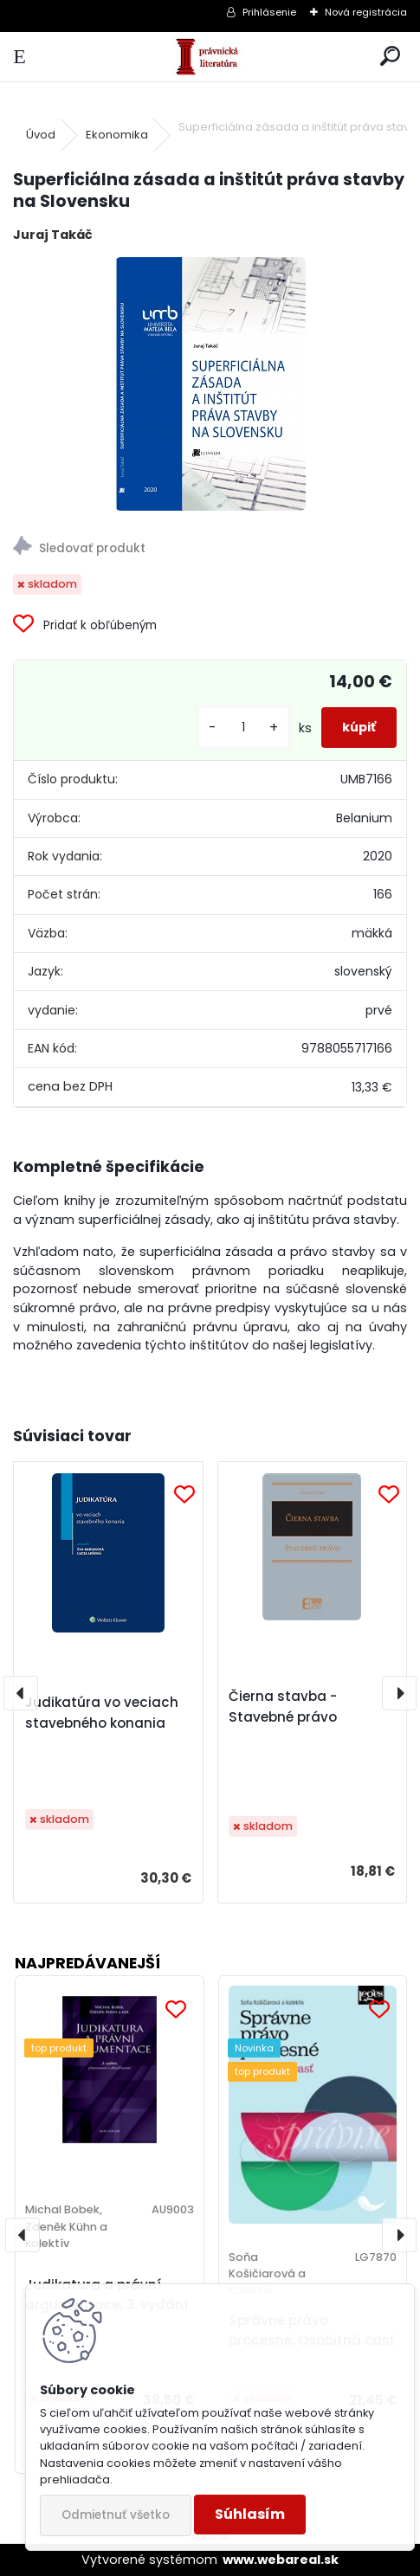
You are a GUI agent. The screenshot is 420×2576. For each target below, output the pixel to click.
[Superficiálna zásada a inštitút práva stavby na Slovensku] (210, 384)
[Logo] (210, 57)
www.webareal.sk (281, 2559)
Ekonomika (117, 134)
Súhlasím (250, 2514)
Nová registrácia (366, 12)
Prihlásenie (269, 12)
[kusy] (243, 727)
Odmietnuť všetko (115, 2515)
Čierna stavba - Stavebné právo (283, 1706)
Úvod (40, 134)
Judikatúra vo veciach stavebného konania (101, 1712)
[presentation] (20, 1693)
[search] (390, 57)
